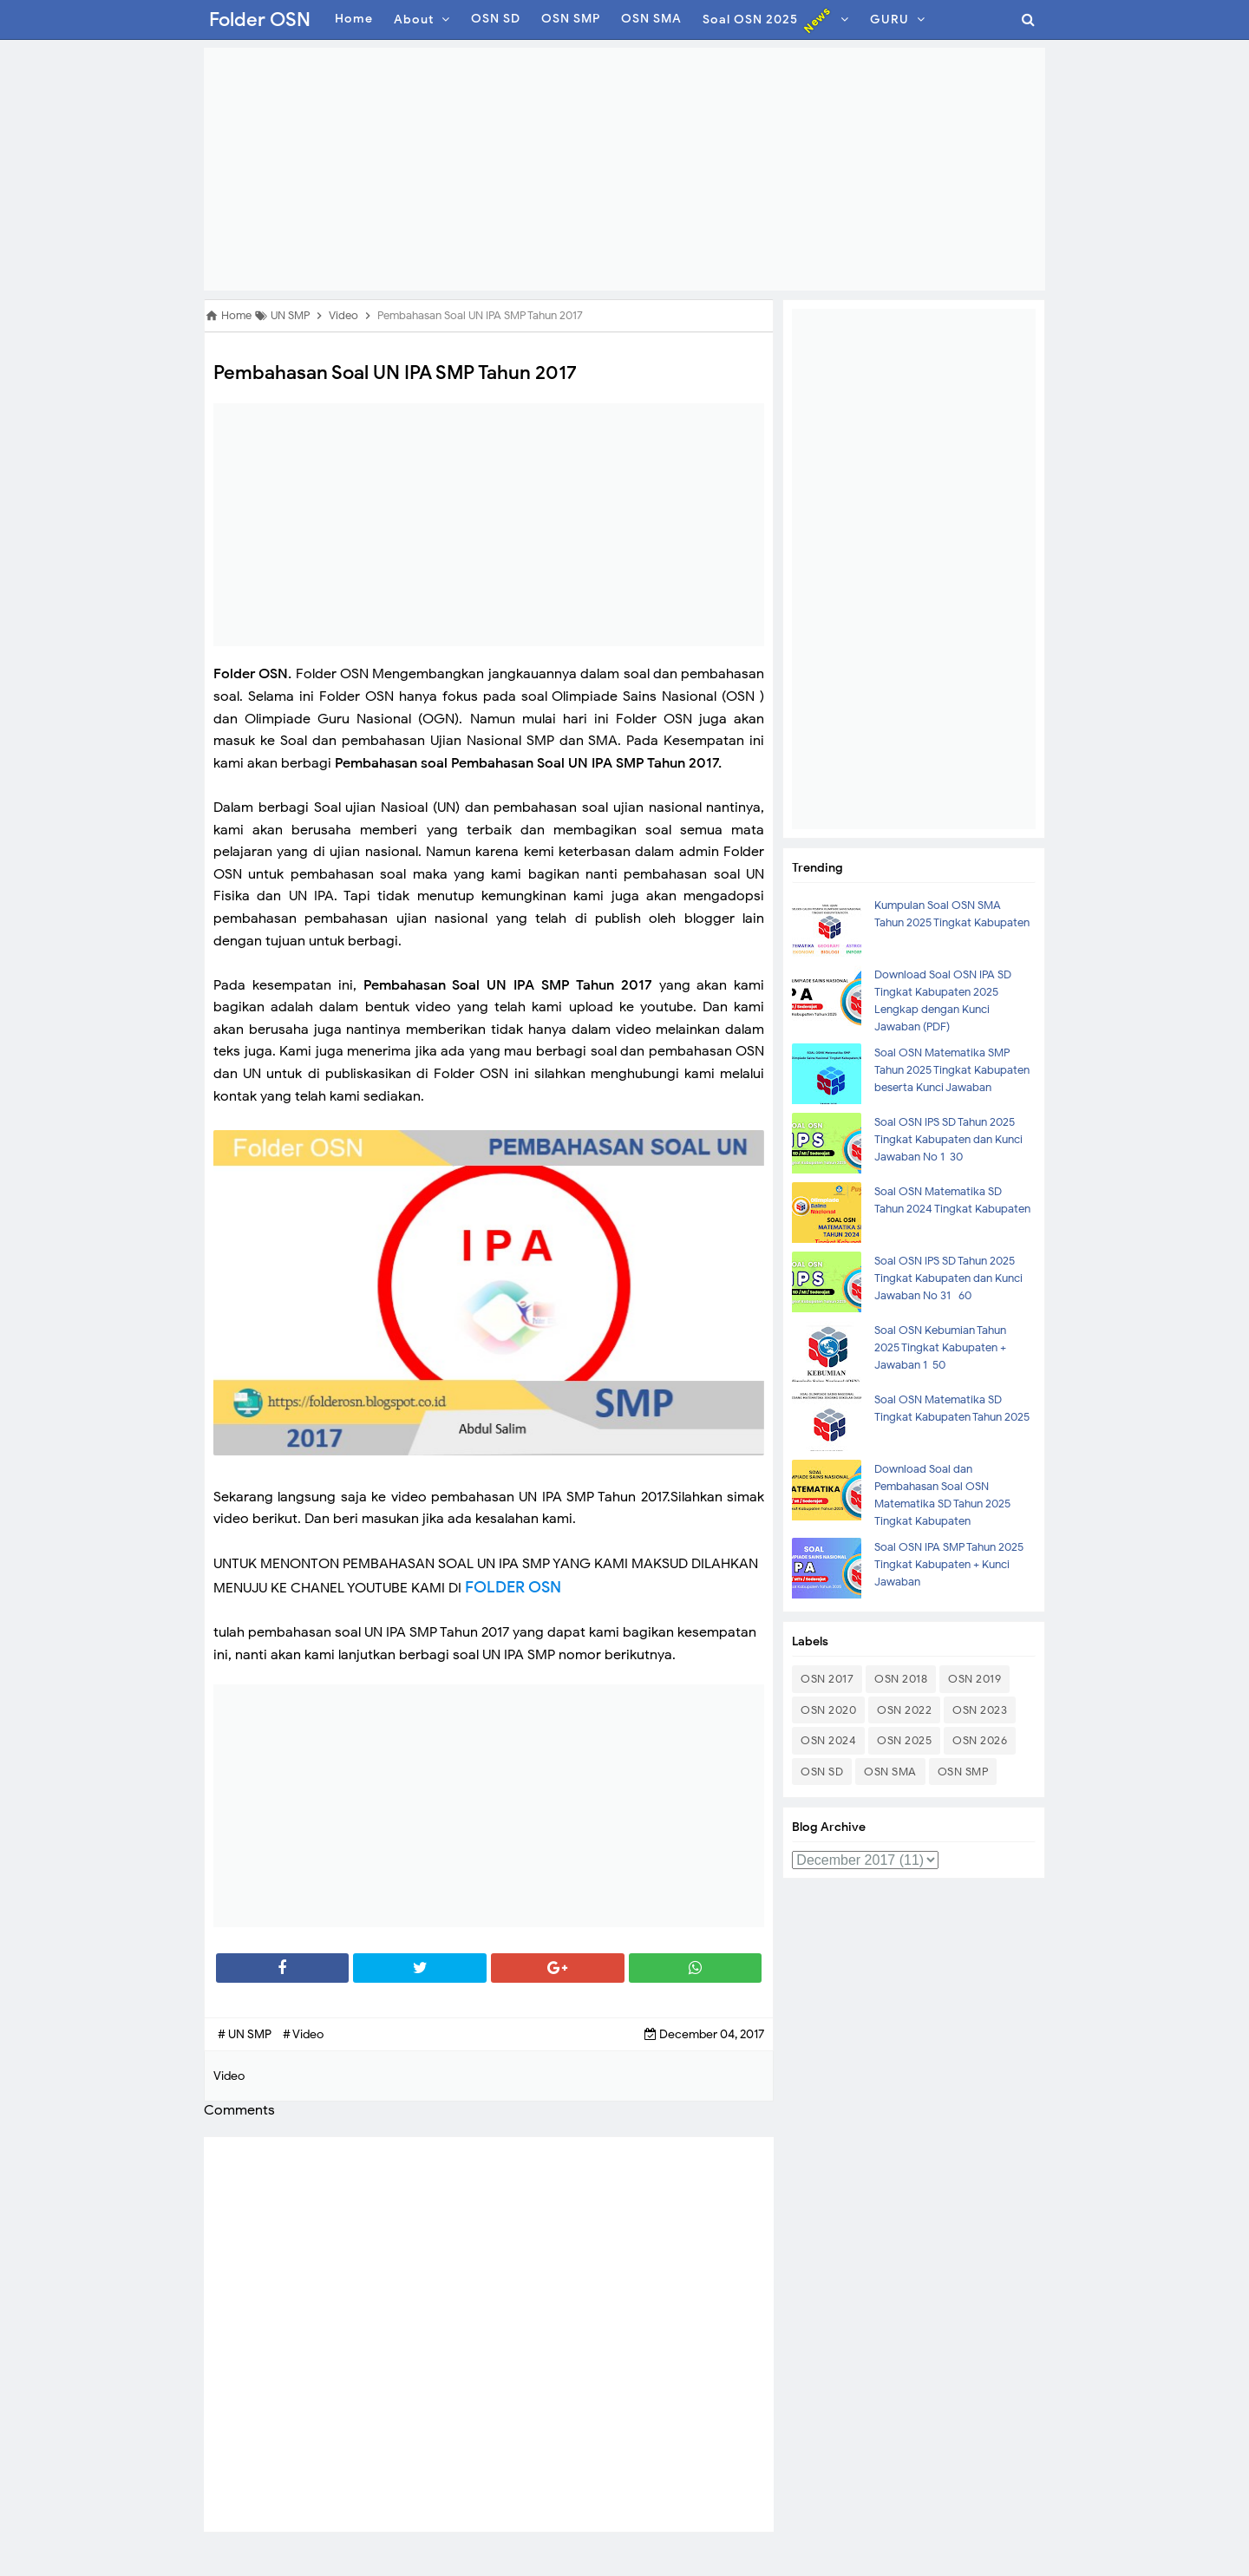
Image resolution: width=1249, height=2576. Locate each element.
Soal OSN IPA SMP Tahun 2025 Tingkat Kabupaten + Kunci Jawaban (948, 1564)
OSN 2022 (904, 1710)
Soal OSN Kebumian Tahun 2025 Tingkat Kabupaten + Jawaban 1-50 (940, 1347)
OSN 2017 (827, 1678)
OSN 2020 (828, 1710)
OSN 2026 (979, 1740)
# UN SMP (246, 2034)
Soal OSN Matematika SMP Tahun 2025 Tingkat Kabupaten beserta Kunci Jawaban (952, 1070)
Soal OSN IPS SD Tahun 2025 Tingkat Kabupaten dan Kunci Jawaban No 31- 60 (948, 1278)
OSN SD (822, 1771)
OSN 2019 (974, 1678)
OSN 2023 (979, 1710)
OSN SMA (890, 1771)
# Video (303, 2034)
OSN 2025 (904, 1740)
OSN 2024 (828, 1740)
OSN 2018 (900, 1678)
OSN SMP (963, 1771)
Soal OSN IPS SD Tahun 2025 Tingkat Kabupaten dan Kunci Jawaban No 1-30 (948, 1139)
